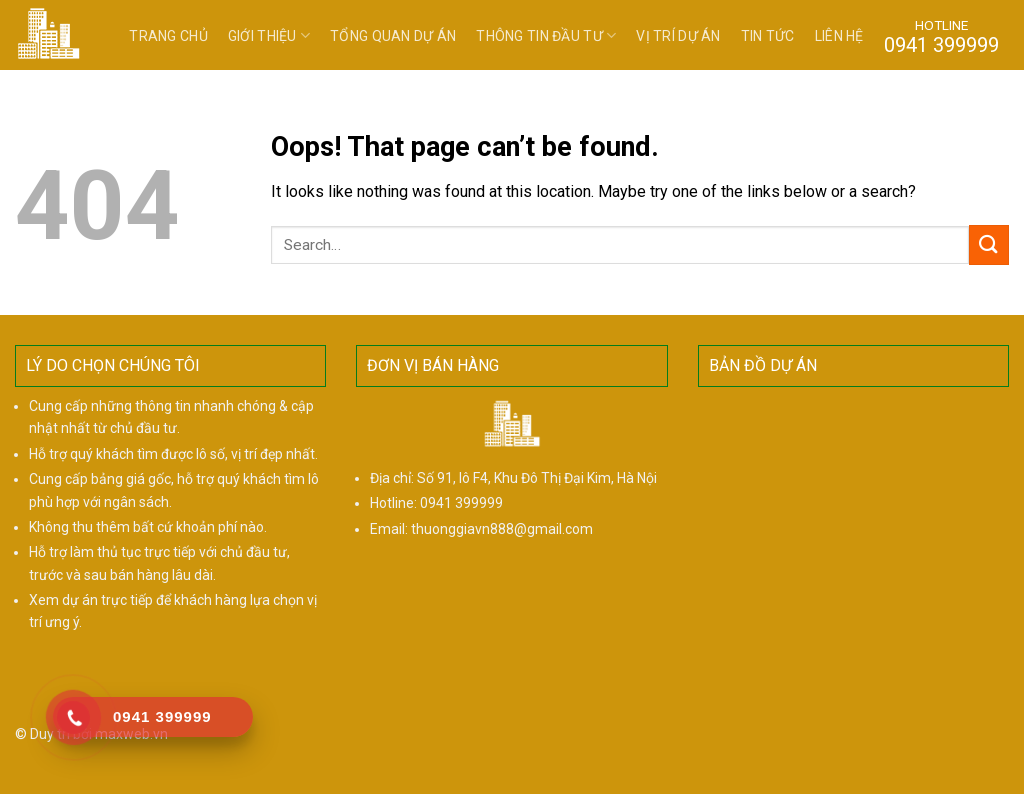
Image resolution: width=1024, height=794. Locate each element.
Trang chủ (168, 36)
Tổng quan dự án (393, 36)
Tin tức (768, 36)
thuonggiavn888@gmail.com (502, 529)
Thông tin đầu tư (546, 35)
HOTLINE (941, 36)
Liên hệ (839, 36)
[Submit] (989, 244)
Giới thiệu (269, 35)
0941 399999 (461, 503)
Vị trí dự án (678, 36)
